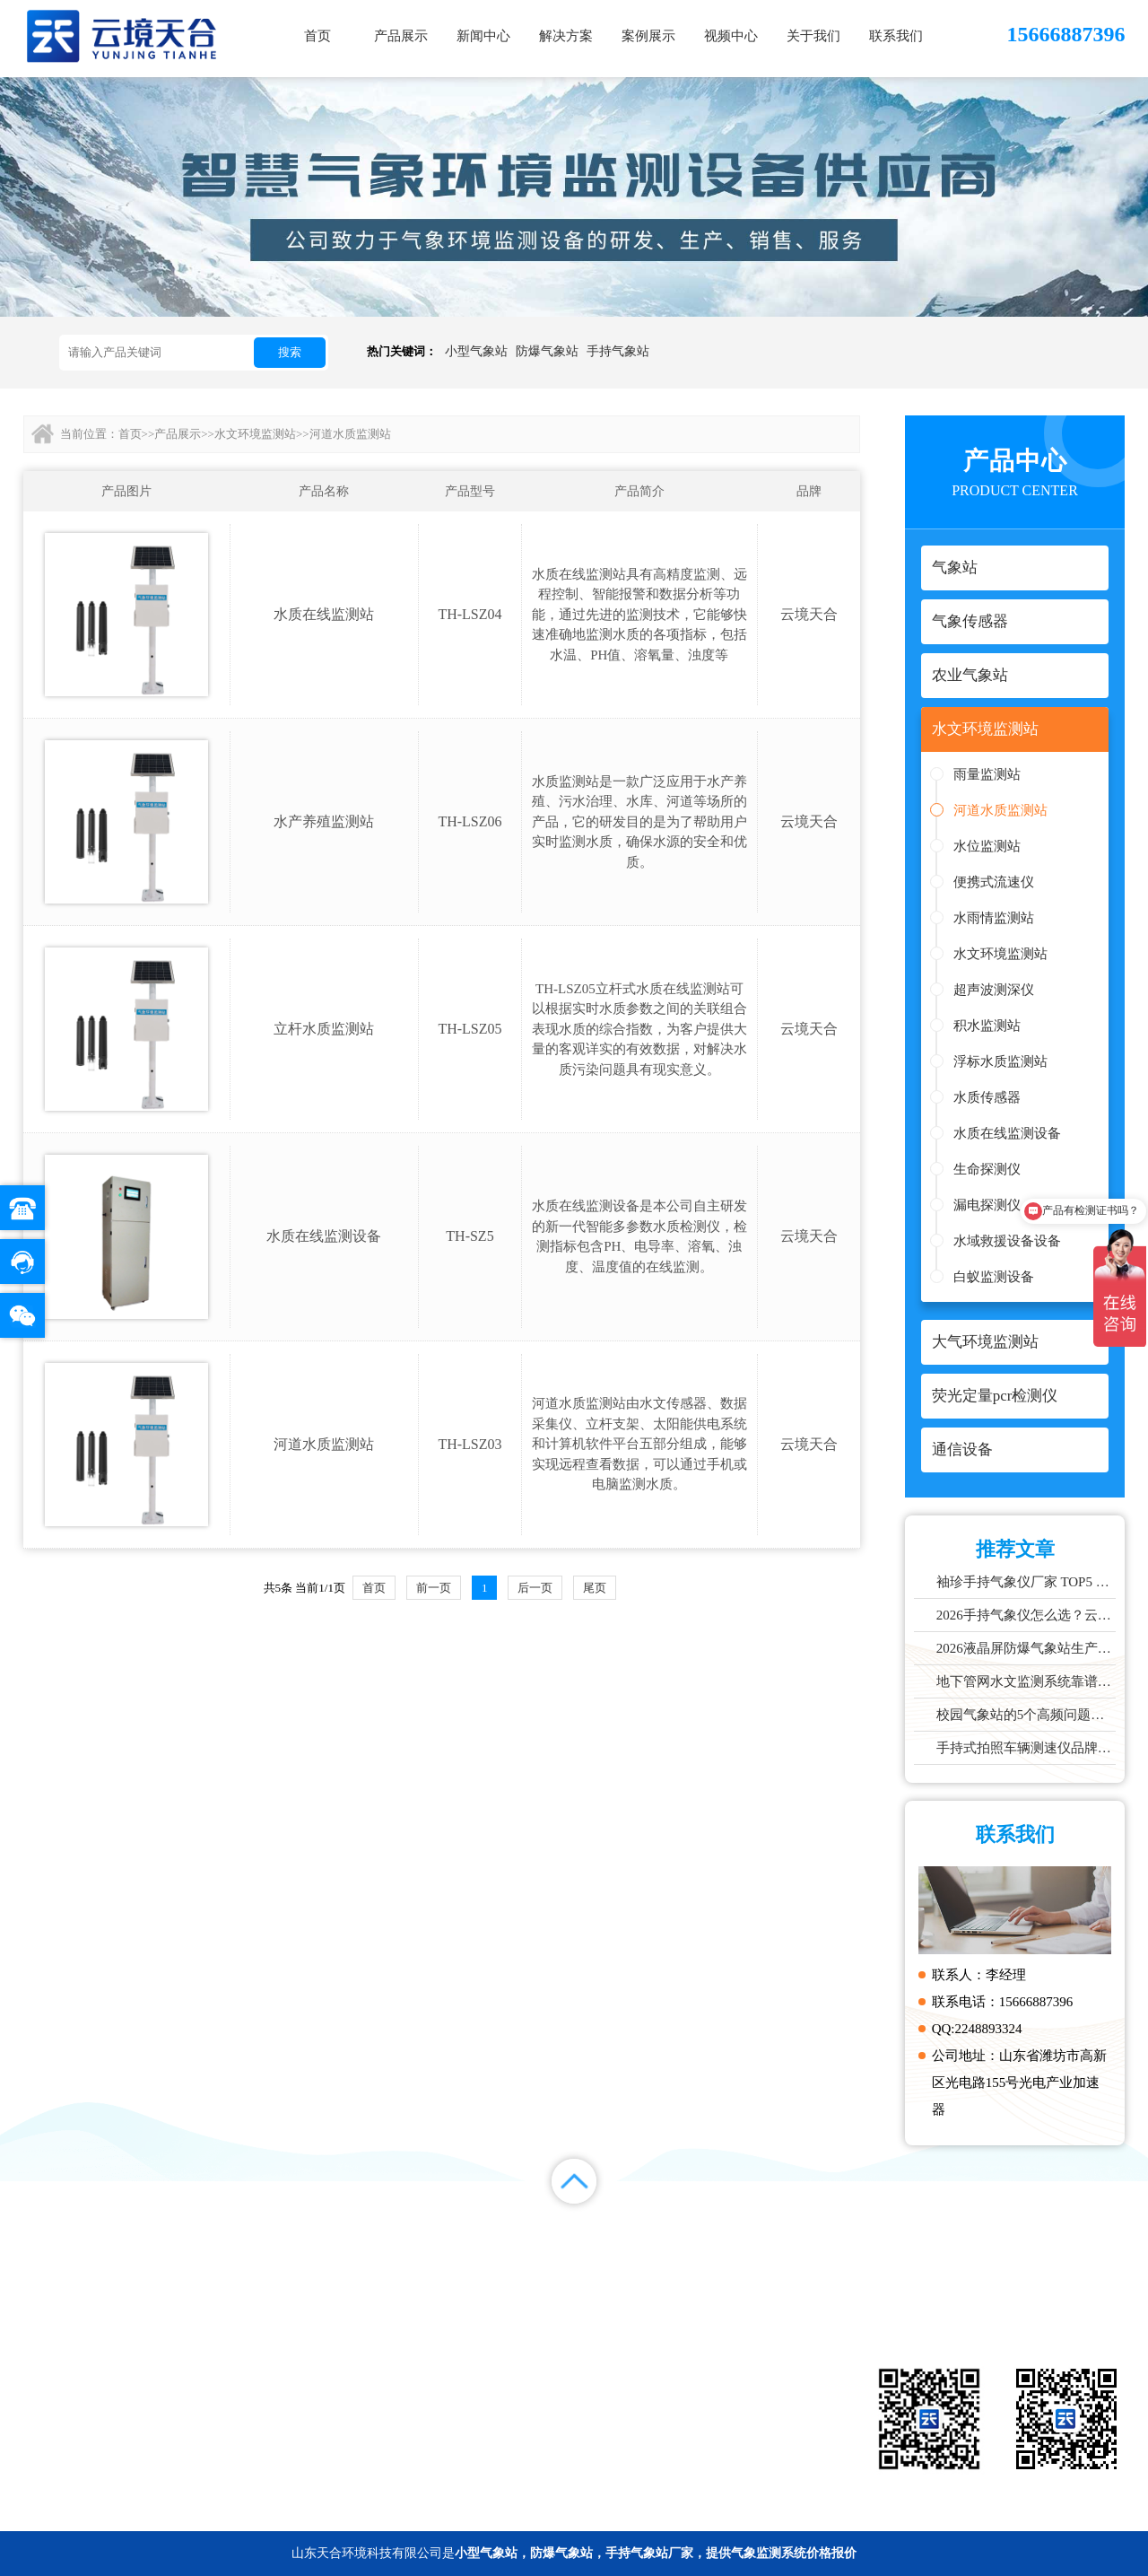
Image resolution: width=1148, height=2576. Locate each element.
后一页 (534, 1587)
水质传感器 (987, 1097)
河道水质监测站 (1000, 810)
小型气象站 (476, 351)
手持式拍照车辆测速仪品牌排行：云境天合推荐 (1026, 1748)
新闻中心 (483, 36)
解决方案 (566, 36)
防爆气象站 (547, 351)
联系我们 (896, 36)
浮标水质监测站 (1000, 1061)
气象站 (518, 2374)
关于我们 (813, 36)
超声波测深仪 (993, 989)
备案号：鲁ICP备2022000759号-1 (113, 2508)
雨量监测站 (987, 774)
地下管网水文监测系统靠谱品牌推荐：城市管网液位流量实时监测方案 (1026, 1681)
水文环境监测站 (1000, 954)
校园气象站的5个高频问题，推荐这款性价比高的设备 (1026, 1714)
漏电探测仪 (987, 1205)
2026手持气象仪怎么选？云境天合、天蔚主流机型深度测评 (1026, 1615)
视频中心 (731, 36)
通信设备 (518, 2455)
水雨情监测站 (993, 918)
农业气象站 (518, 2401)
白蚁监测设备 (993, 1277)
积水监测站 (987, 1025)
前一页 (433, 1587)
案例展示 (648, 36)
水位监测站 (987, 846)
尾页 (594, 1587)
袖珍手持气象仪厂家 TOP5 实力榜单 (1026, 1582)
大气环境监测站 (518, 2428)
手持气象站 (618, 351)
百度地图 (1083, 2247)
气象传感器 (684, 2374)
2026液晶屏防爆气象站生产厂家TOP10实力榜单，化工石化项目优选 (1026, 1648)
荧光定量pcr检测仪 (683, 2428)
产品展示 (401, 36)
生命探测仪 (987, 1169)
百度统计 (1000, 2247)
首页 (317, 36)
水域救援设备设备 (1007, 1241)
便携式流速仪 (993, 882)
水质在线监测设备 (1007, 1133)
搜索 (289, 352)
